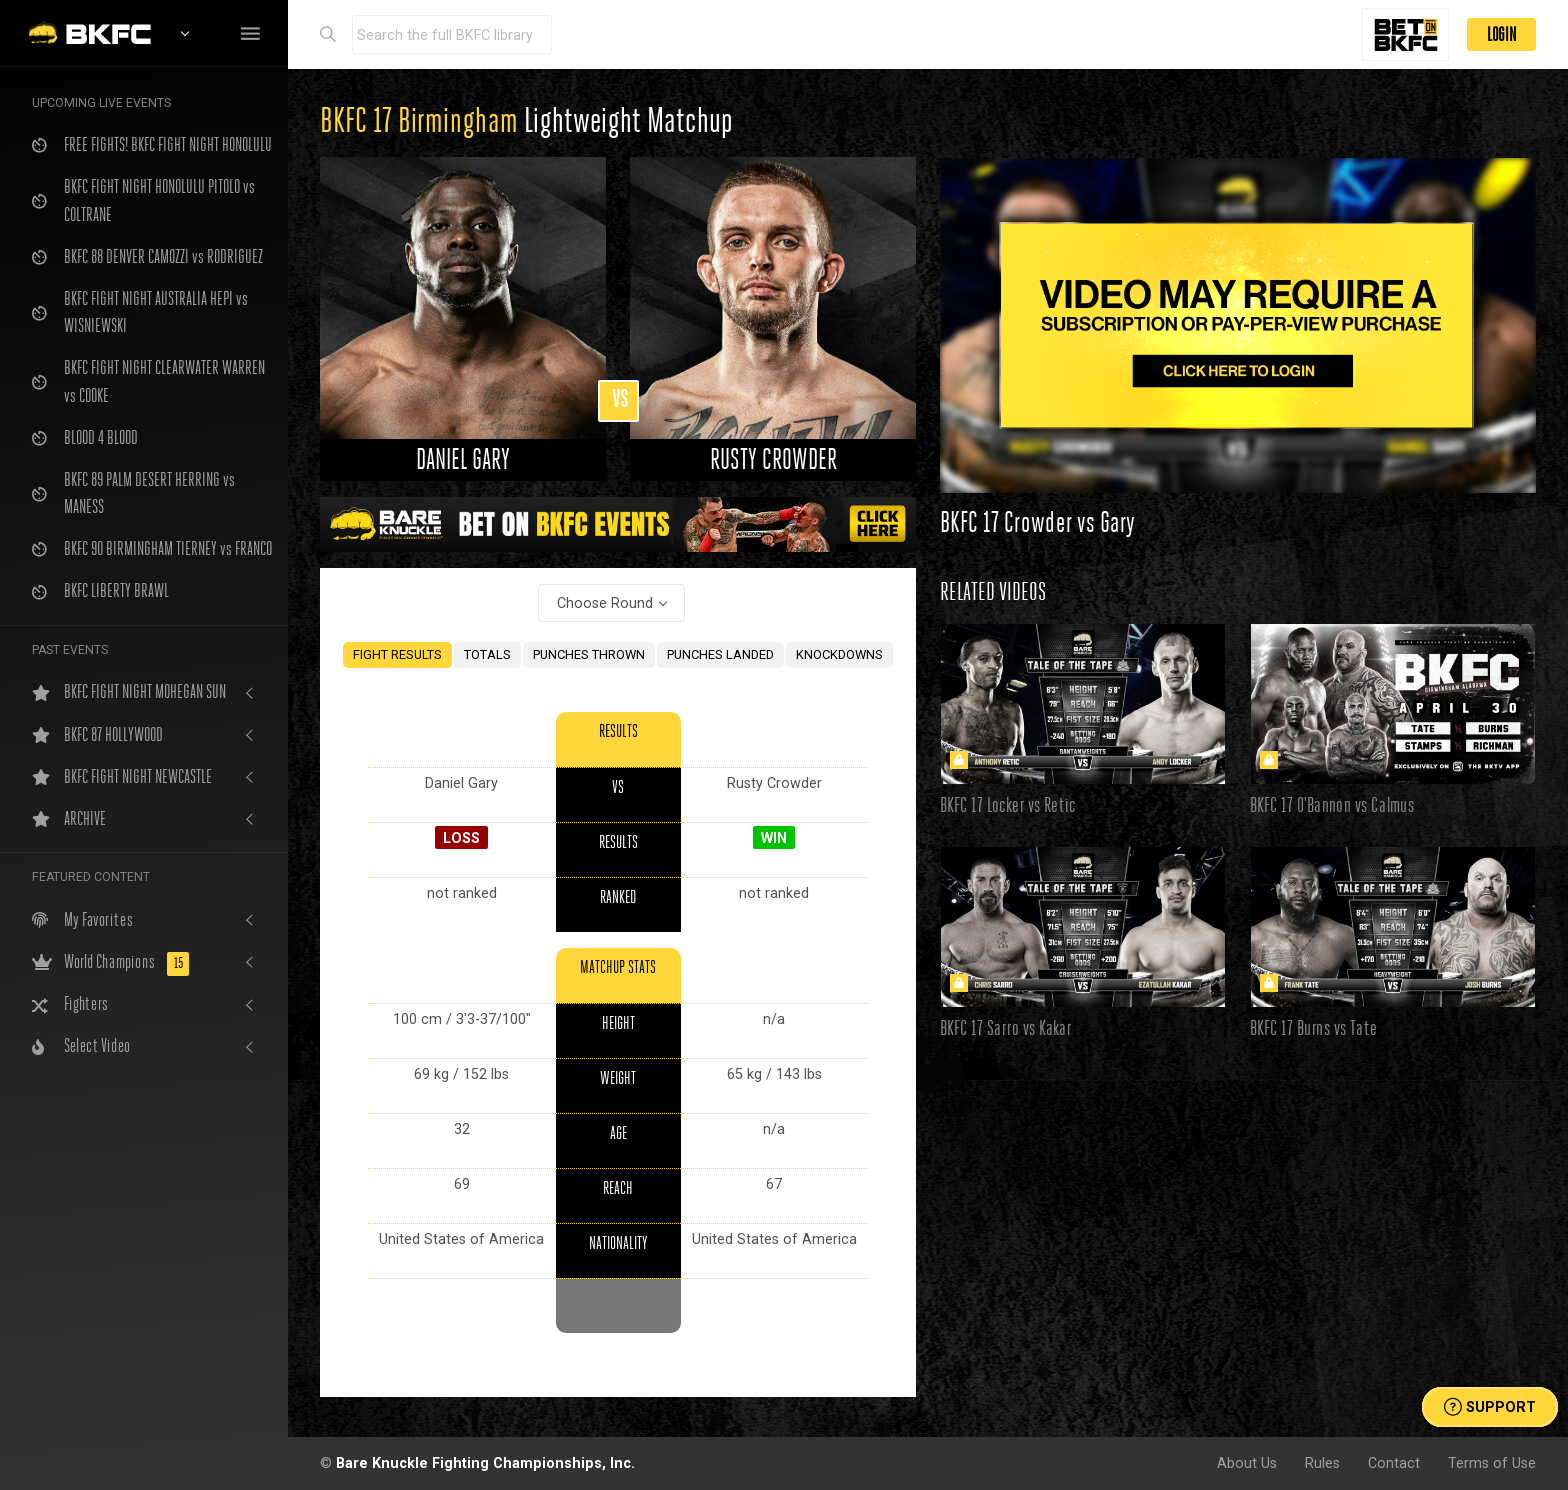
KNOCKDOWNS (839, 654)
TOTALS (487, 654)
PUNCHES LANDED (720, 654)
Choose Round (605, 603)
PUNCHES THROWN (589, 654)
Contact (1394, 1463)
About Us (1247, 1463)
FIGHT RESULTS (397, 654)
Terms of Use (1492, 1463)
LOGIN (1501, 34)
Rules (1322, 1463)
